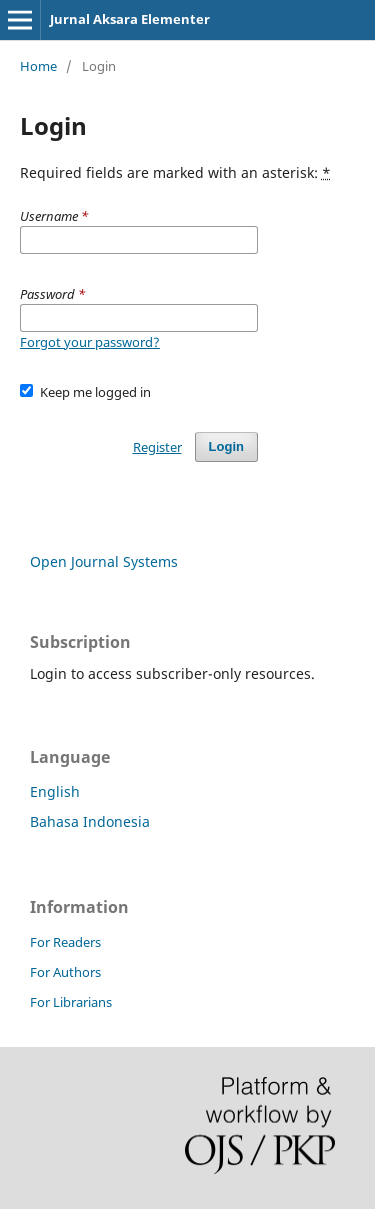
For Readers (65, 942)
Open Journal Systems (104, 561)
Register (157, 447)
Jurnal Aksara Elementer (130, 19)
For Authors (65, 972)
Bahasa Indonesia (90, 821)
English (55, 791)
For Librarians (71, 1002)
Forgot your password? (90, 342)
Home (38, 66)
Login (226, 446)
